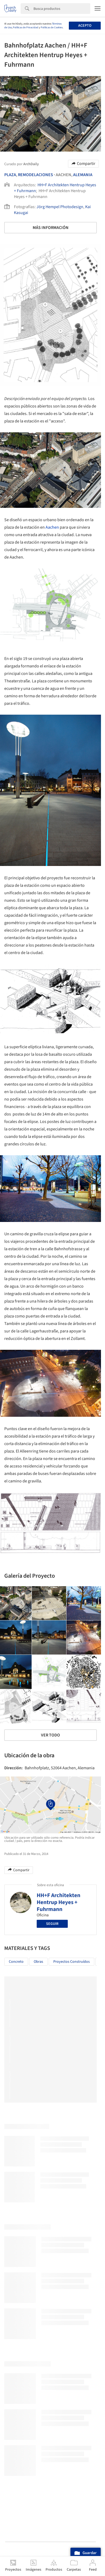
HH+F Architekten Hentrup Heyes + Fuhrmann (58, 1902)
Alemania (82, 175)
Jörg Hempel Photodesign (59, 207)
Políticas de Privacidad (25, 27)
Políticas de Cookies (52, 27)
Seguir (52, 1923)
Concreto (16, 1961)
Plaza (10, 175)
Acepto (84, 25)
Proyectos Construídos (71, 1961)
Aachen (52, 527)
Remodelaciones (35, 175)
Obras (38, 1961)
